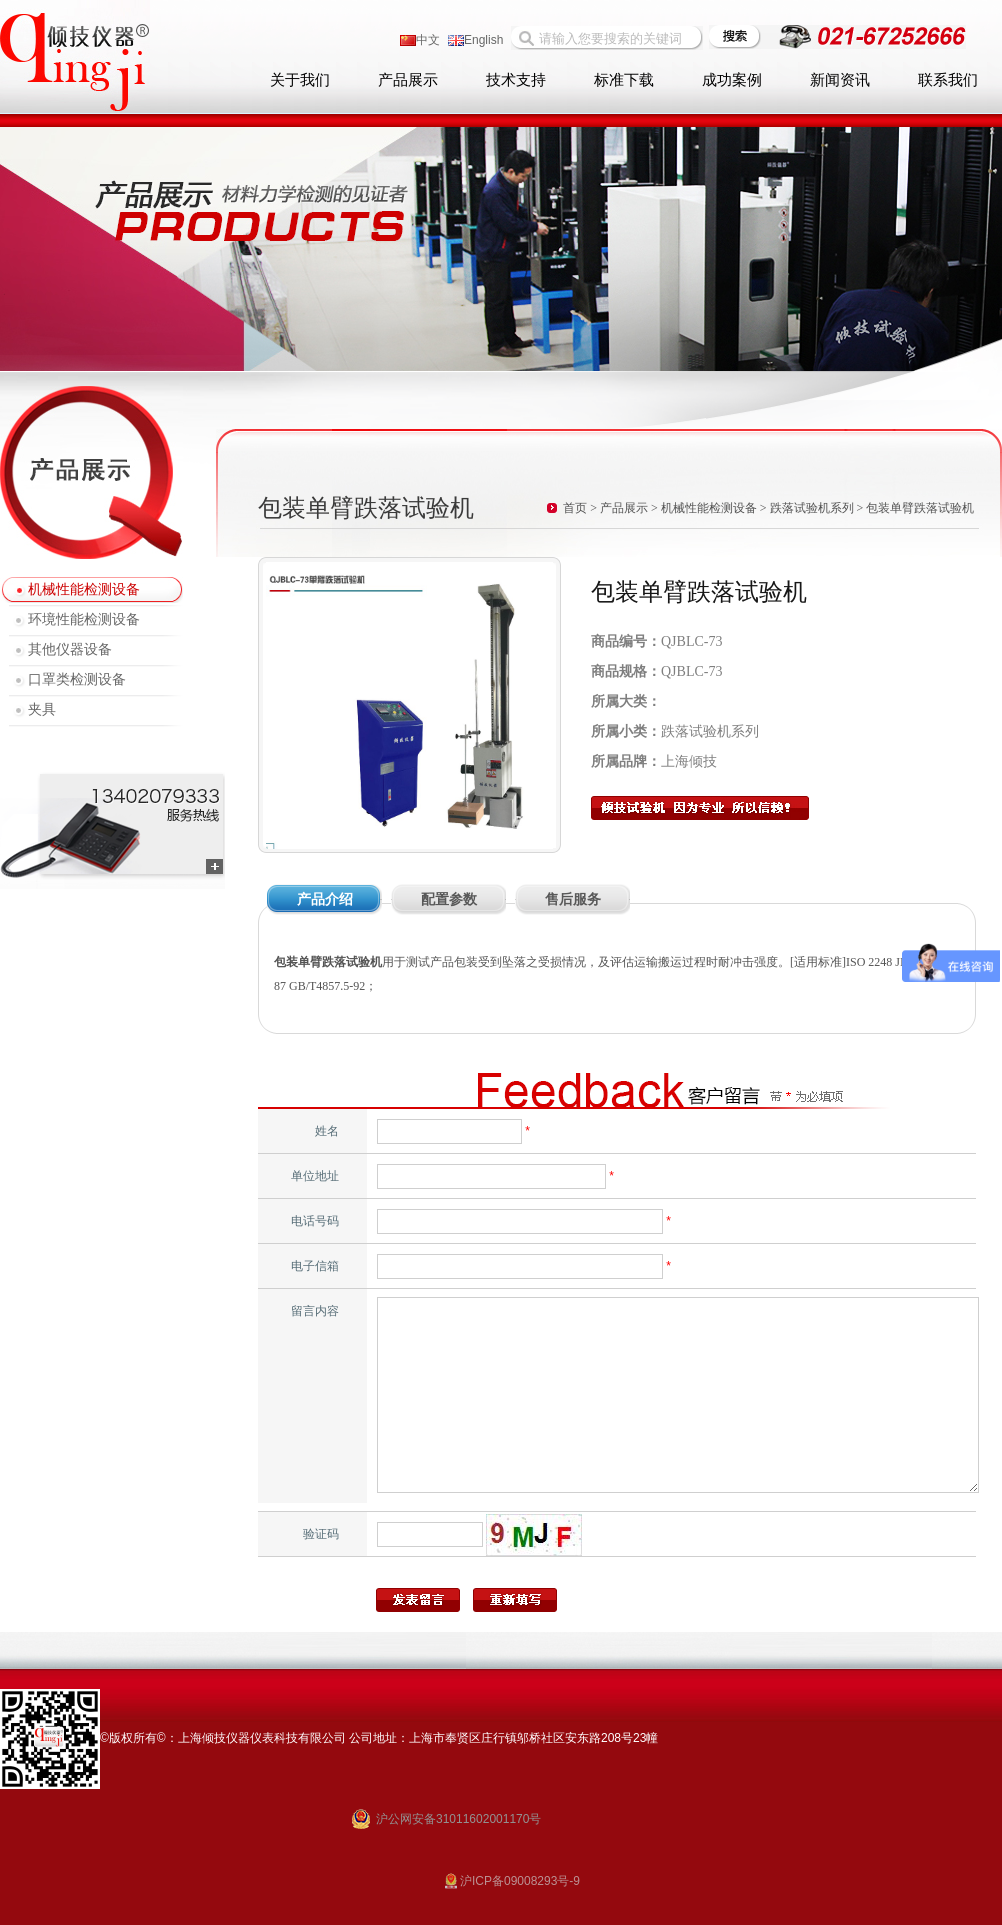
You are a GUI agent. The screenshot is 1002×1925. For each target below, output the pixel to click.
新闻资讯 (840, 80)
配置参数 (449, 899)
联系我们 (948, 80)
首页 (575, 508)
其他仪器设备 (70, 649)
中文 (420, 40)
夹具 (42, 709)
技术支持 (516, 80)
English (475, 40)
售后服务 (573, 899)
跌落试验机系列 (812, 508)
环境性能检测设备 (84, 619)
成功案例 (732, 80)
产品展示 (408, 80)
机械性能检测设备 (84, 589)
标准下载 (624, 80)
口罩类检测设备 (77, 679)
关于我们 (300, 80)
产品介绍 (325, 899)
